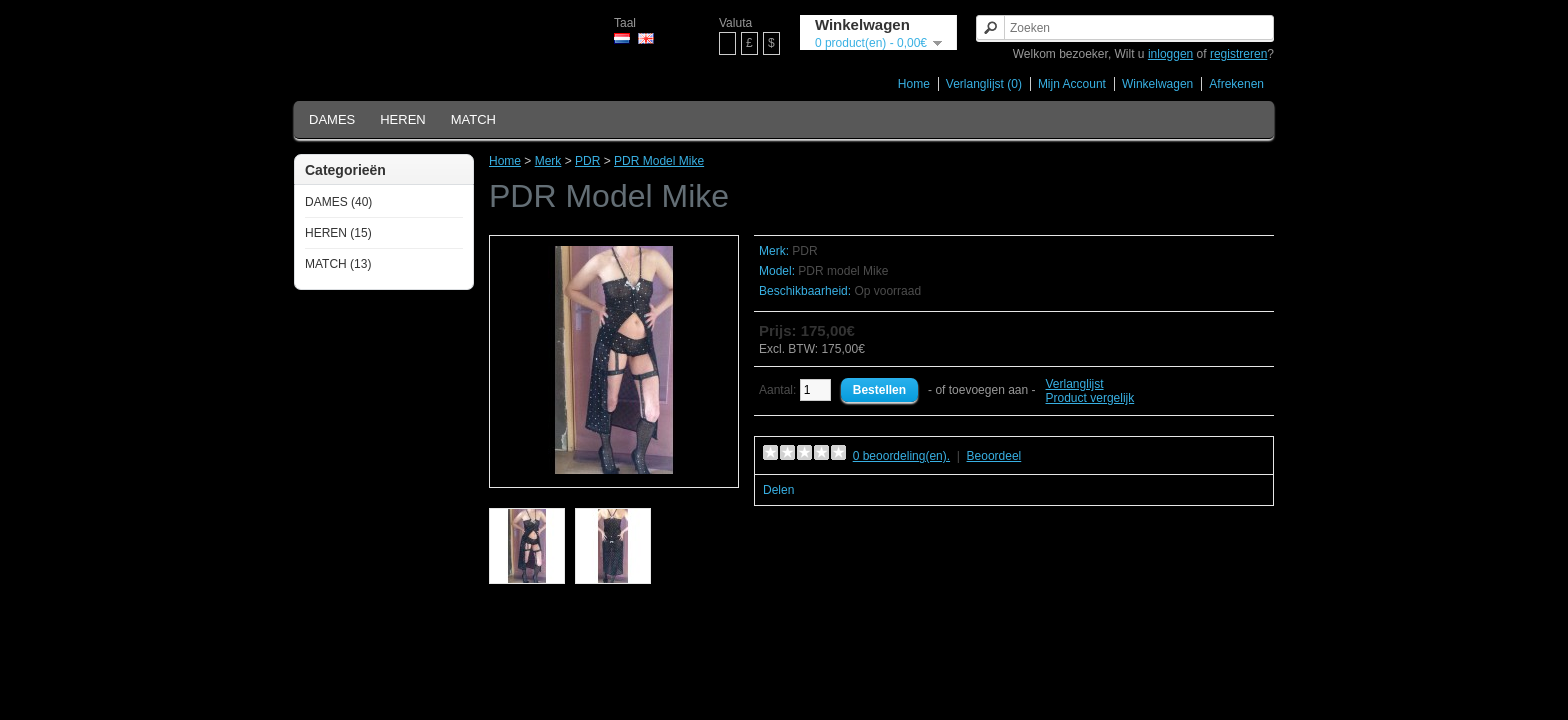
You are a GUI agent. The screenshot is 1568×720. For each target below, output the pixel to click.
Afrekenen (1236, 84)
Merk (548, 161)
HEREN (403, 119)
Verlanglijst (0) (984, 84)
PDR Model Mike (659, 161)
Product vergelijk (1090, 398)
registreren (1238, 54)
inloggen (1170, 54)
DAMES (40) (338, 202)
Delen (778, 490)
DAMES (332, 119)
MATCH (473, 119)
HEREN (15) (338, 233)
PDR (587, 161)
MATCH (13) (338, 264)
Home (914, 84)
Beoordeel (994, 456)
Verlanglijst (1075, 384)
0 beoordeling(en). (901, 456)
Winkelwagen (1157, 84)
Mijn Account (1072, 84)
